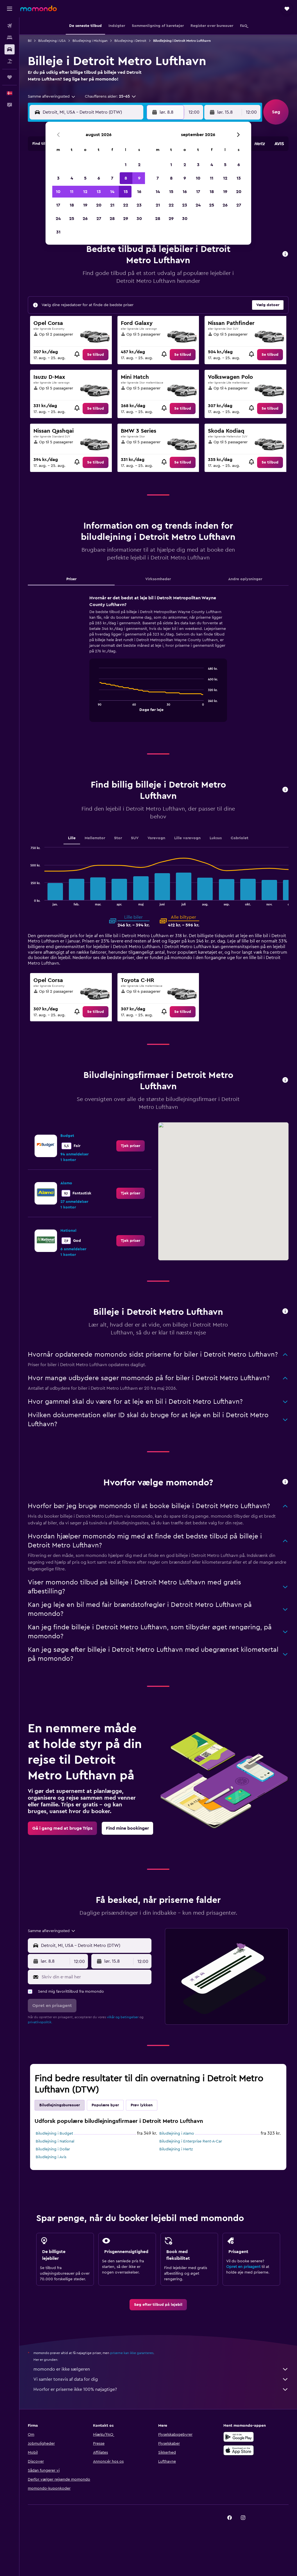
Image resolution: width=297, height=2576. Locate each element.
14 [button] (112, 191)
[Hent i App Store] (238, 2450)
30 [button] (139, 218)
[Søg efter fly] (9, 25)
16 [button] (139, 191)
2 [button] (139, 164)
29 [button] (125, 218)
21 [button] (112, 205)
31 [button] (58, 232)
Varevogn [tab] (156, 838)
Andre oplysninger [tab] (245, 579)
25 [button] (71, 218)
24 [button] (58, 218)
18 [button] (72, 205)
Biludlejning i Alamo (176, 2133)
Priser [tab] (71, 579)
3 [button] (58, 178)
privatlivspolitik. (40, 2022)
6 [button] (99, 178)
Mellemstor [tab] (95, 838)
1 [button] (125, 164)
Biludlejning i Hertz (176, 2149)
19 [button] (85, 205)
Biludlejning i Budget (54, 2133)
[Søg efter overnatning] (9, 37)
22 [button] (125, 205)
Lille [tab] (72, 838)
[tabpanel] (158, 664)
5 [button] (85, 178)
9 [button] (139, 178)
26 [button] (85, 218)
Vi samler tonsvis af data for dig (161, 2379)
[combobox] (52, 96)
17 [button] (58, 205)
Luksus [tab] (216, 838)
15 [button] (126, 191)
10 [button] (58, 191)
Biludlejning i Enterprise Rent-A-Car (190, 2141)
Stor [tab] (118, 838)
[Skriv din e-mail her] (95, 1977)
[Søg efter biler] (9, 49)
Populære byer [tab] (105, 2105)
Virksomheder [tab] (158, 579)
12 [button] (85, 191)
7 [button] (112, 178)
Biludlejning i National (55, 2141)
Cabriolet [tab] (239, 838)
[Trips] (9, 77)
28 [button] (112, 218)
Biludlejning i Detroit (130, 40)
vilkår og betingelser (123, 2017)
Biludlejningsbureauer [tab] (59, 2105)
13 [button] (99, 191)
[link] (95, 354)
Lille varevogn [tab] (187, 838)
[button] (9, 9)
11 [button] (71, 191)
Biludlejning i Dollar (53, 2149)
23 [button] (139, 205)
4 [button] (72, 178)
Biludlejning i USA (52, 40)
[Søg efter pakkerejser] (9, 61)
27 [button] (98, 218)
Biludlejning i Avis (51, 2157)
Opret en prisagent (243, 2267)
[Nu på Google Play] (238, 2437)
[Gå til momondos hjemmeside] (38, 8)
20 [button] (98, 205)
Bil (29, 40)
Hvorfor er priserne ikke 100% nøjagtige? (161, 2389)
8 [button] (125, 178)
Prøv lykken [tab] (142, 2105)
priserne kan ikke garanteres (131, 2353)
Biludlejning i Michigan (90, 40)
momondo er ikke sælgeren (161, 2369)
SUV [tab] (135, 838)
